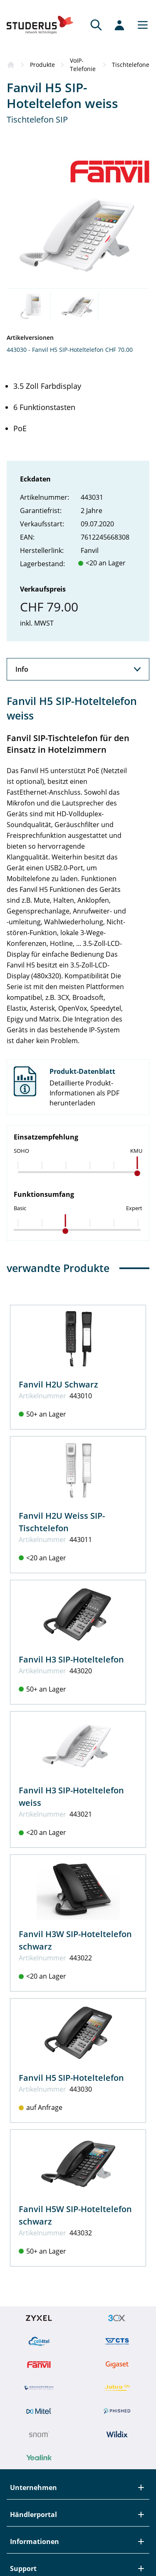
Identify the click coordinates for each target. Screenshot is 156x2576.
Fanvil (90, 550)
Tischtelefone (130, 65)
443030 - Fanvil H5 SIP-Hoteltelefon (55, 350)
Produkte (42, 65)
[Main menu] (140, 25)
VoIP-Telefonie (83, 64)
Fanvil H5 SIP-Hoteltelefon (71, 2077)
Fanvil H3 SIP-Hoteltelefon (71, 1659)
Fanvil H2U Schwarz (58, 1384)
